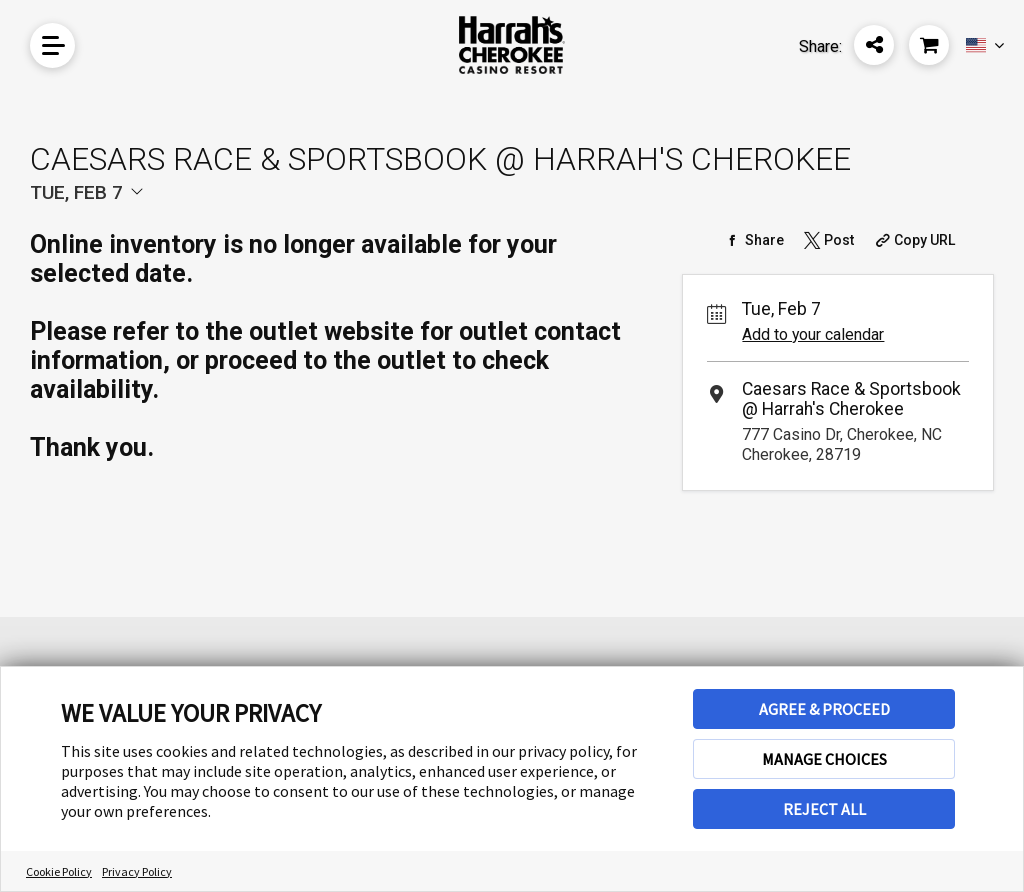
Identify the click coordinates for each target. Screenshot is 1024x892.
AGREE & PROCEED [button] (824, 709)
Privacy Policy (137, 871)
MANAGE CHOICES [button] (824, 759)
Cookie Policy (59, 871)
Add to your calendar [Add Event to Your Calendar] (813, 334)
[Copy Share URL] (913, 240)
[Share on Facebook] (752, 240)
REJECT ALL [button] (824, 809)
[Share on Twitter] (827, 240)
